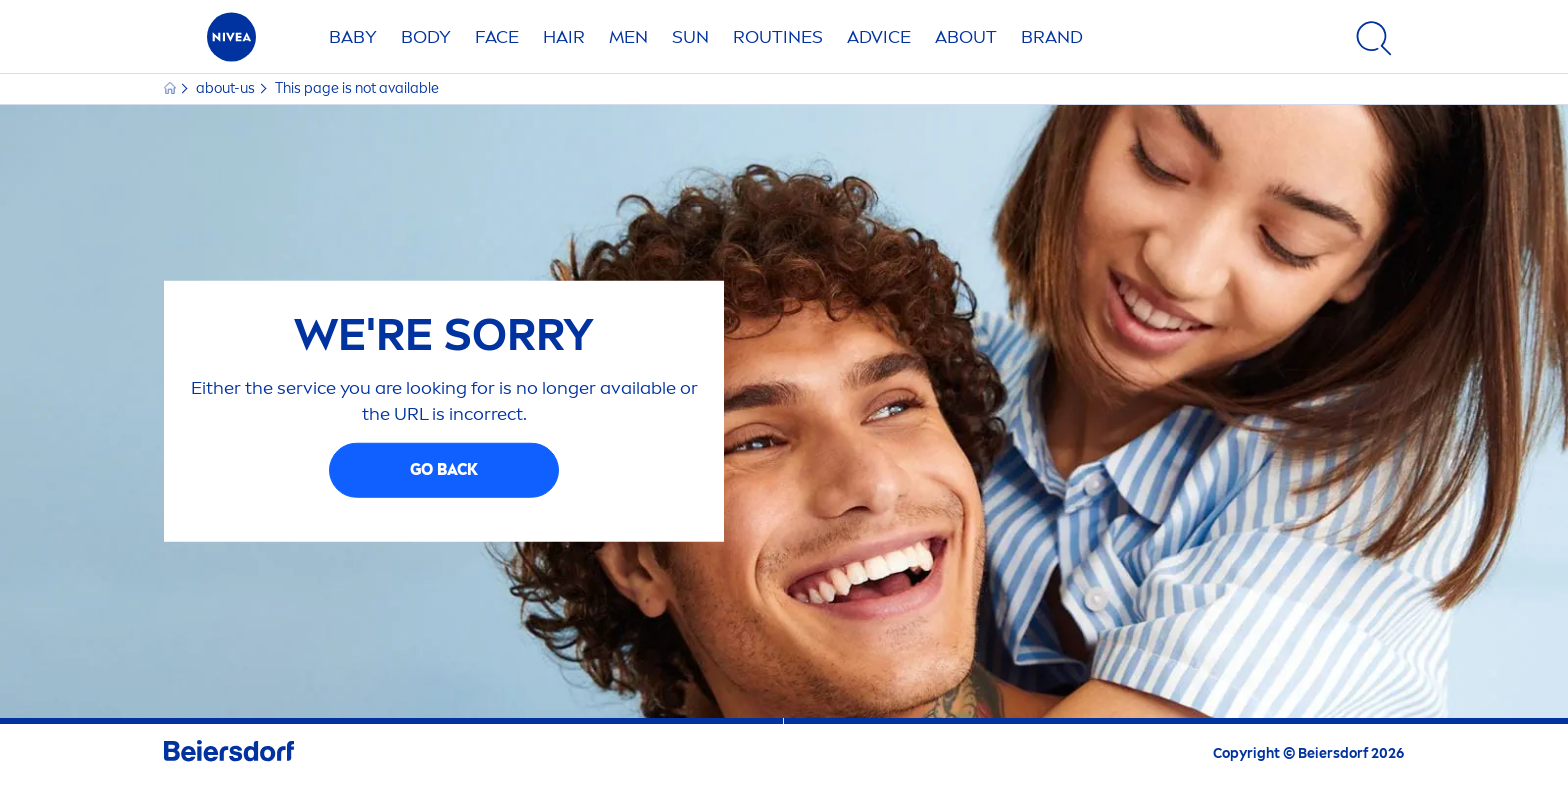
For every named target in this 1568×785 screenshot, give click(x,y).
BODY (426, 37)
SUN (690, 37)
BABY (353, 37)
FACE (497, 37)
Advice (879, 37)
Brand (1052, 37)
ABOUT (966, 37)
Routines (778, 37)
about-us (227, 88)
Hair (564, 37)
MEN (628, 37)
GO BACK (444, 469)
